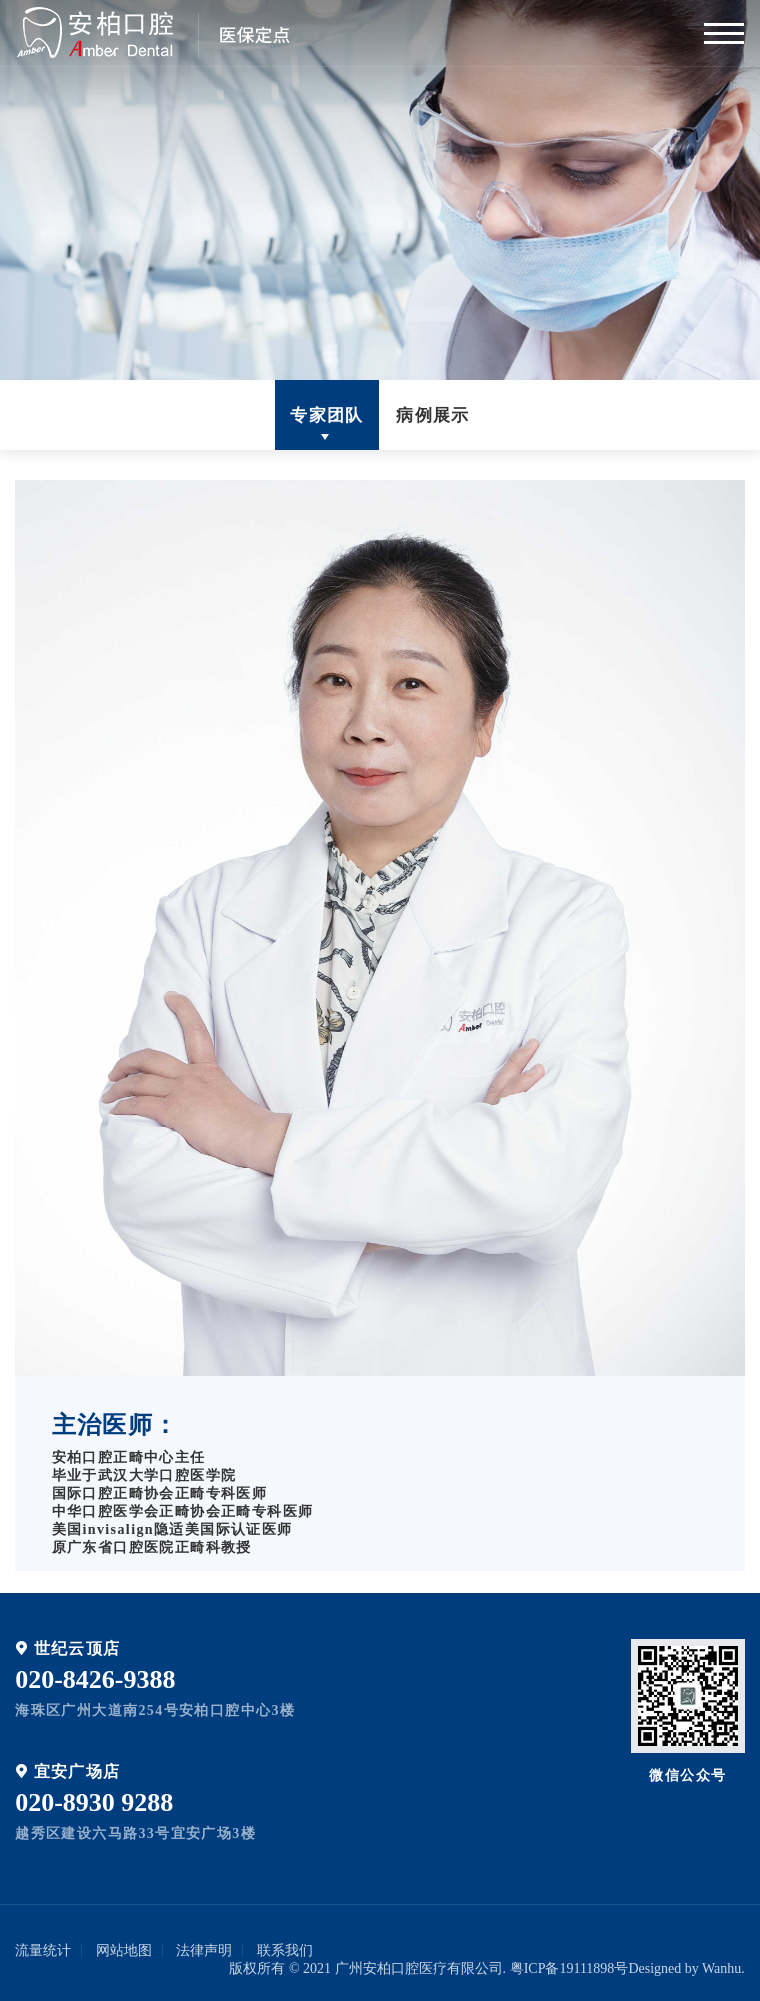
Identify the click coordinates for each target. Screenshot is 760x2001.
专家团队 (327, 415)
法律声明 (204, 1950)
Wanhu (721, 1968)
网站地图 (124, 1950)
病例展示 (433, 415)
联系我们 (285, 1950)
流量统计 (43, 1950)
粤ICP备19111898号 (569, 1968)
